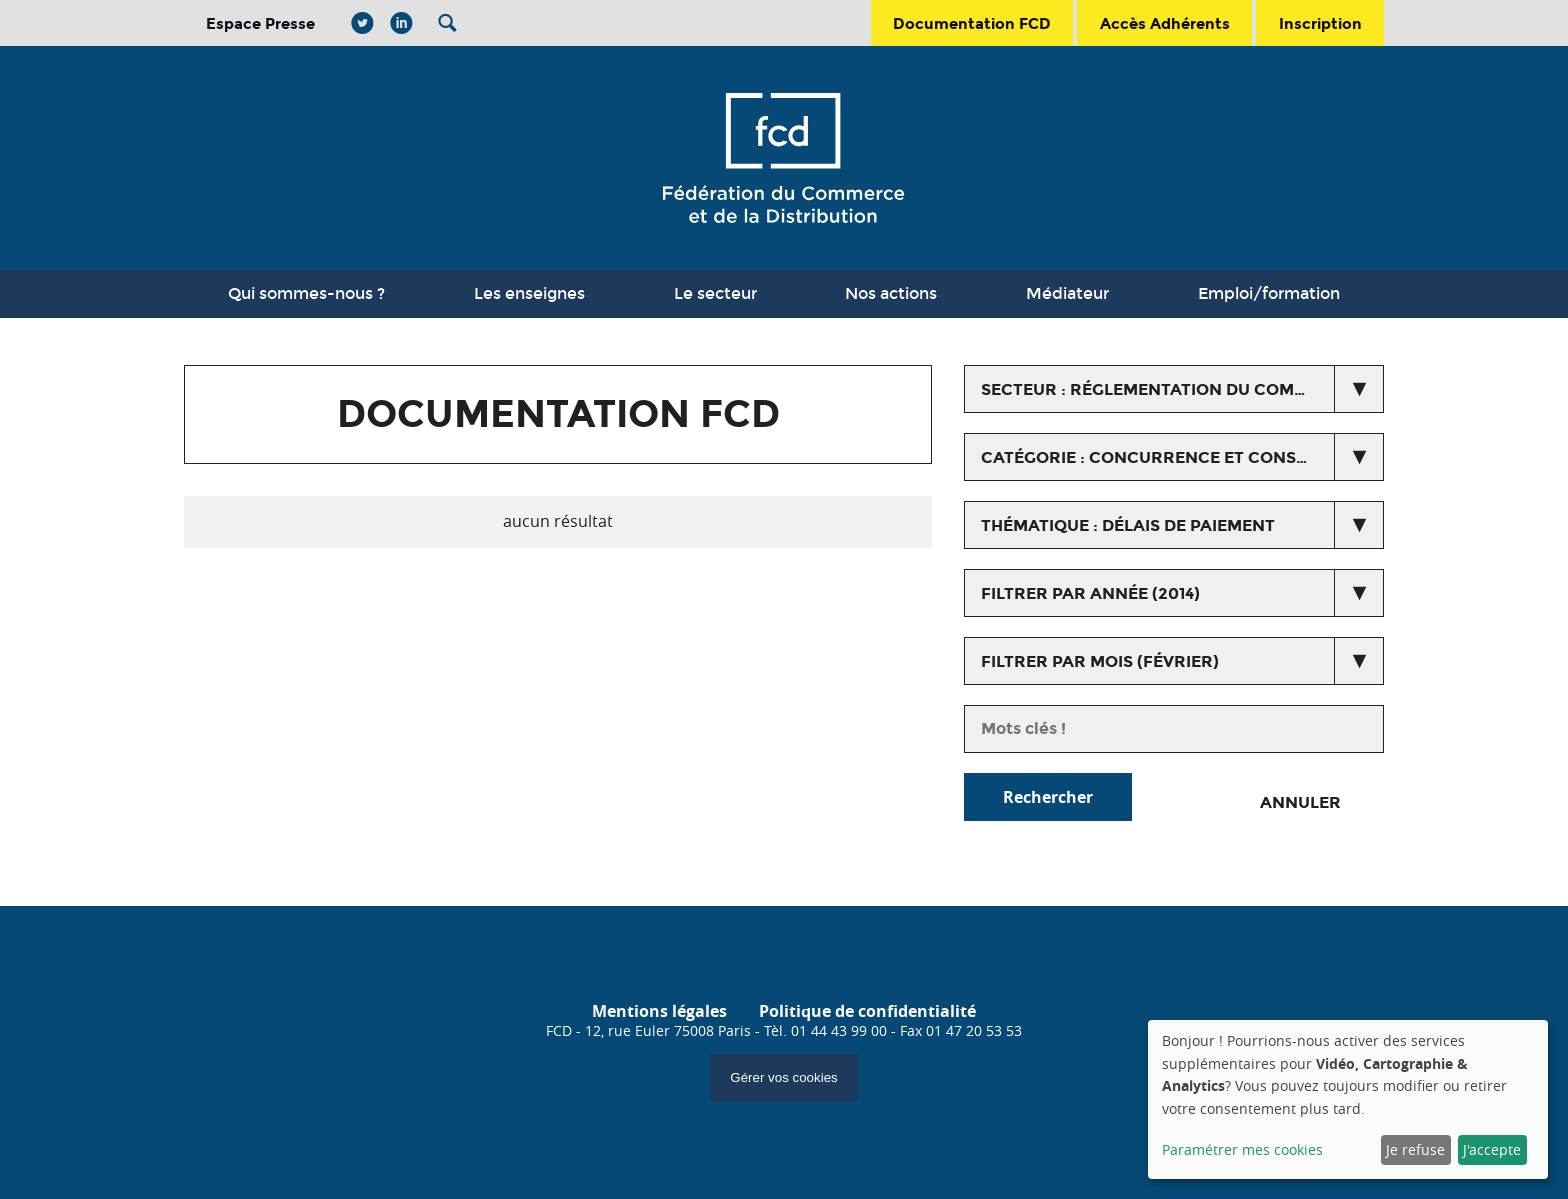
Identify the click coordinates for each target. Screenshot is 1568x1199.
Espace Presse (260, 23)
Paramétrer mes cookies (1242, 1149)
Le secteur (715, 293)
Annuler (1300, 802)
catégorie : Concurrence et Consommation (1182, 457)
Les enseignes (529, 293)
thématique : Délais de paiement (1128, 525)
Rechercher (1048, 797)
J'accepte (1492, 1149)
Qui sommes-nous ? (306, 293)
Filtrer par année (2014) (1090, 593)
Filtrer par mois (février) (1100, 661)
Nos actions (891, 293)
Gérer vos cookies (783, 1077)
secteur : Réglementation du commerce (1167, 389)
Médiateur (1067, 293)
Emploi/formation (1269, 293)
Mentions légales (659, 1011)
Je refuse (1415, 1149)
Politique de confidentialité (867, 1011)
